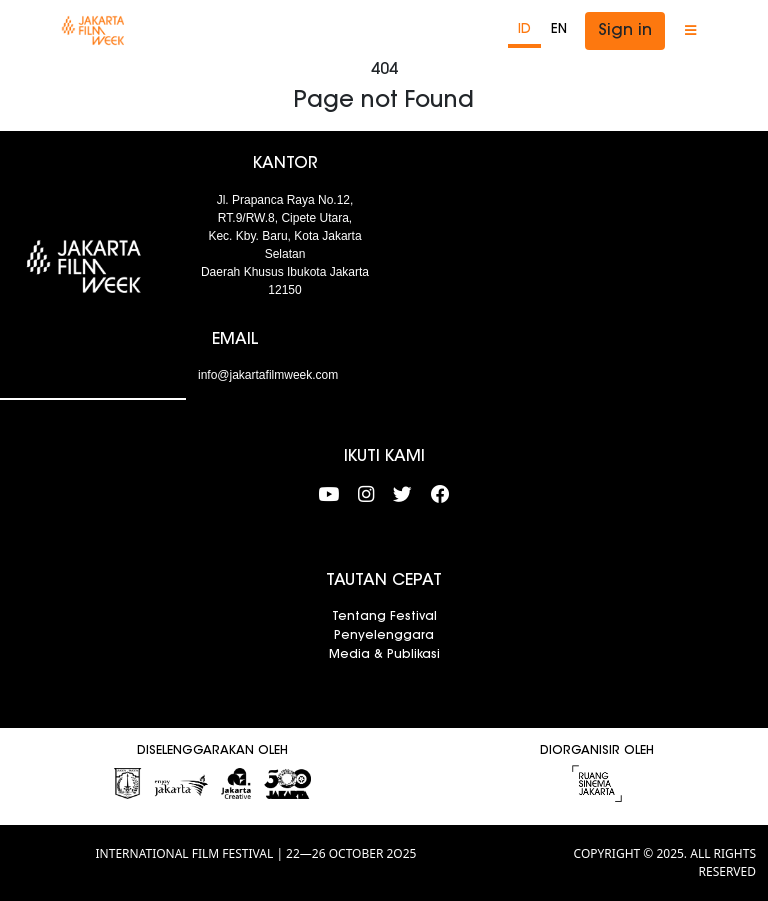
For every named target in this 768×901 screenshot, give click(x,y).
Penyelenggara (384, 636)
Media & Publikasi (384, 655)
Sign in (625, 31)
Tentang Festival (384, 617)
